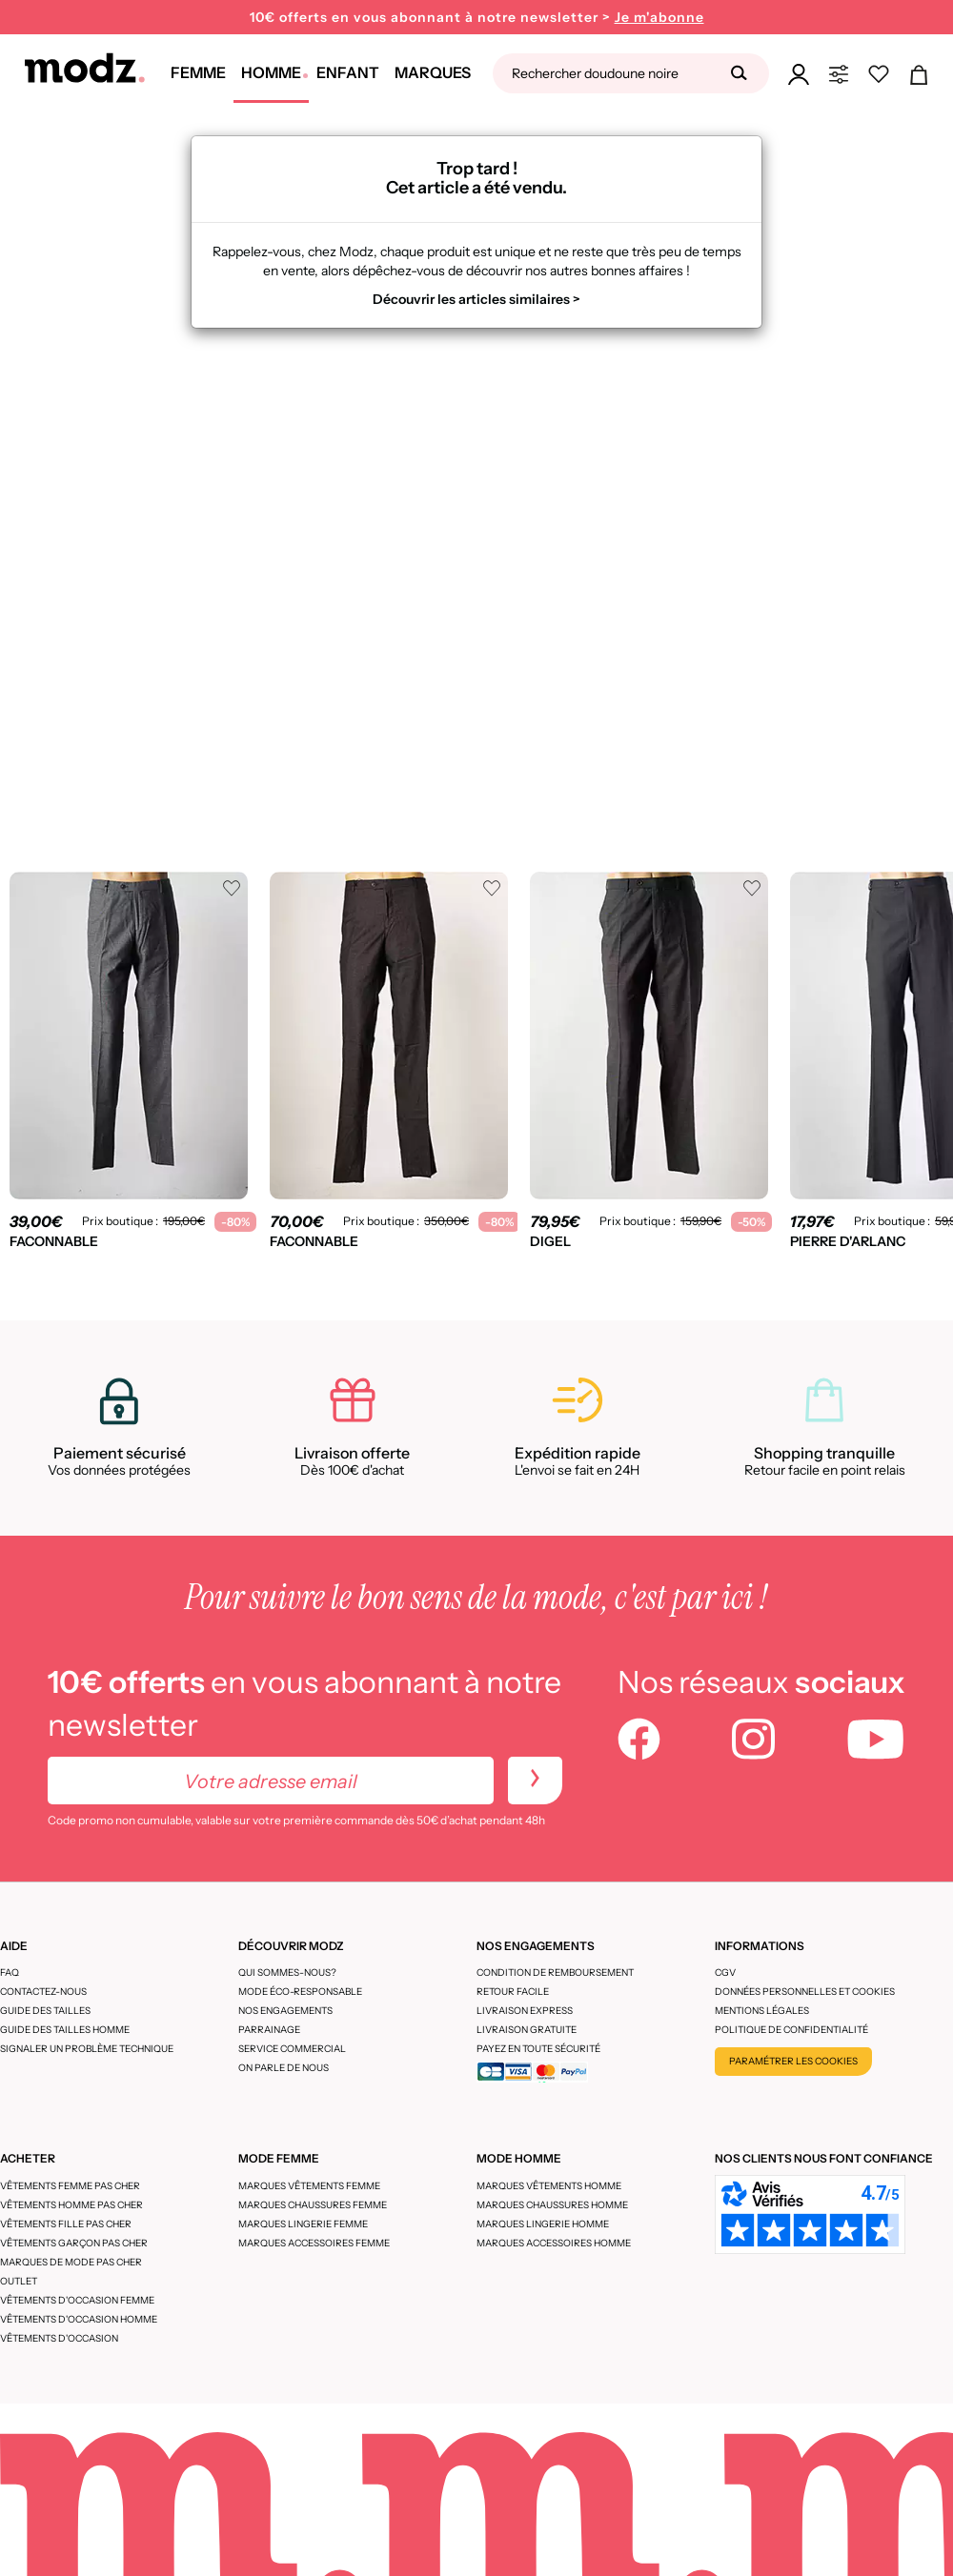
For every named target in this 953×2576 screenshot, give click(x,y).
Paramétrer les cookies (793, 2061)
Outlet (18, 2281)
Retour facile (512, 1991)
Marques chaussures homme (552, 2205)
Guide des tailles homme (65, 2029)
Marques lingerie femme (303, 2224)
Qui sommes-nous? (287, 1972)
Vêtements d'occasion (59, 2338)
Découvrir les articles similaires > (476, 299)
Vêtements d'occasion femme (77, 2300)
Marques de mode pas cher (71, 2262)
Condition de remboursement (555, 1972)
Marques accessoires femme (314, 2243)
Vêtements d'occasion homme (78, 2319)
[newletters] (535, 1780)
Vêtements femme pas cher (70, 2186)
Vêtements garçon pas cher (74, 2243)
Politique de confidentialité (791, 2029)
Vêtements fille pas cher (66, 2224)
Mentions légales (762, 2010)
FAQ (9, 1972)
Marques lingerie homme (542, 2224)
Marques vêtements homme (548, 2186)
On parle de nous (283, 2068)
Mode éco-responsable (300, 1991)
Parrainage (269, 2029)
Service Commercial (292, 2049)
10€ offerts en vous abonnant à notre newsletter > (477, 18)
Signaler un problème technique (86, 2049)
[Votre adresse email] (271, 1780)
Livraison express (524, 2010)
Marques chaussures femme (312, 2205)
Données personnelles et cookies (805, 1991)
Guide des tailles (45, 2010)
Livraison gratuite (526, 2029)
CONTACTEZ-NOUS (43, 1991)
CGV (725, 1972)
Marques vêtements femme (309, 2186)
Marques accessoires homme (553, 2243)
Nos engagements (285, 2010)
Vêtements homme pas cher (71, 2205)
